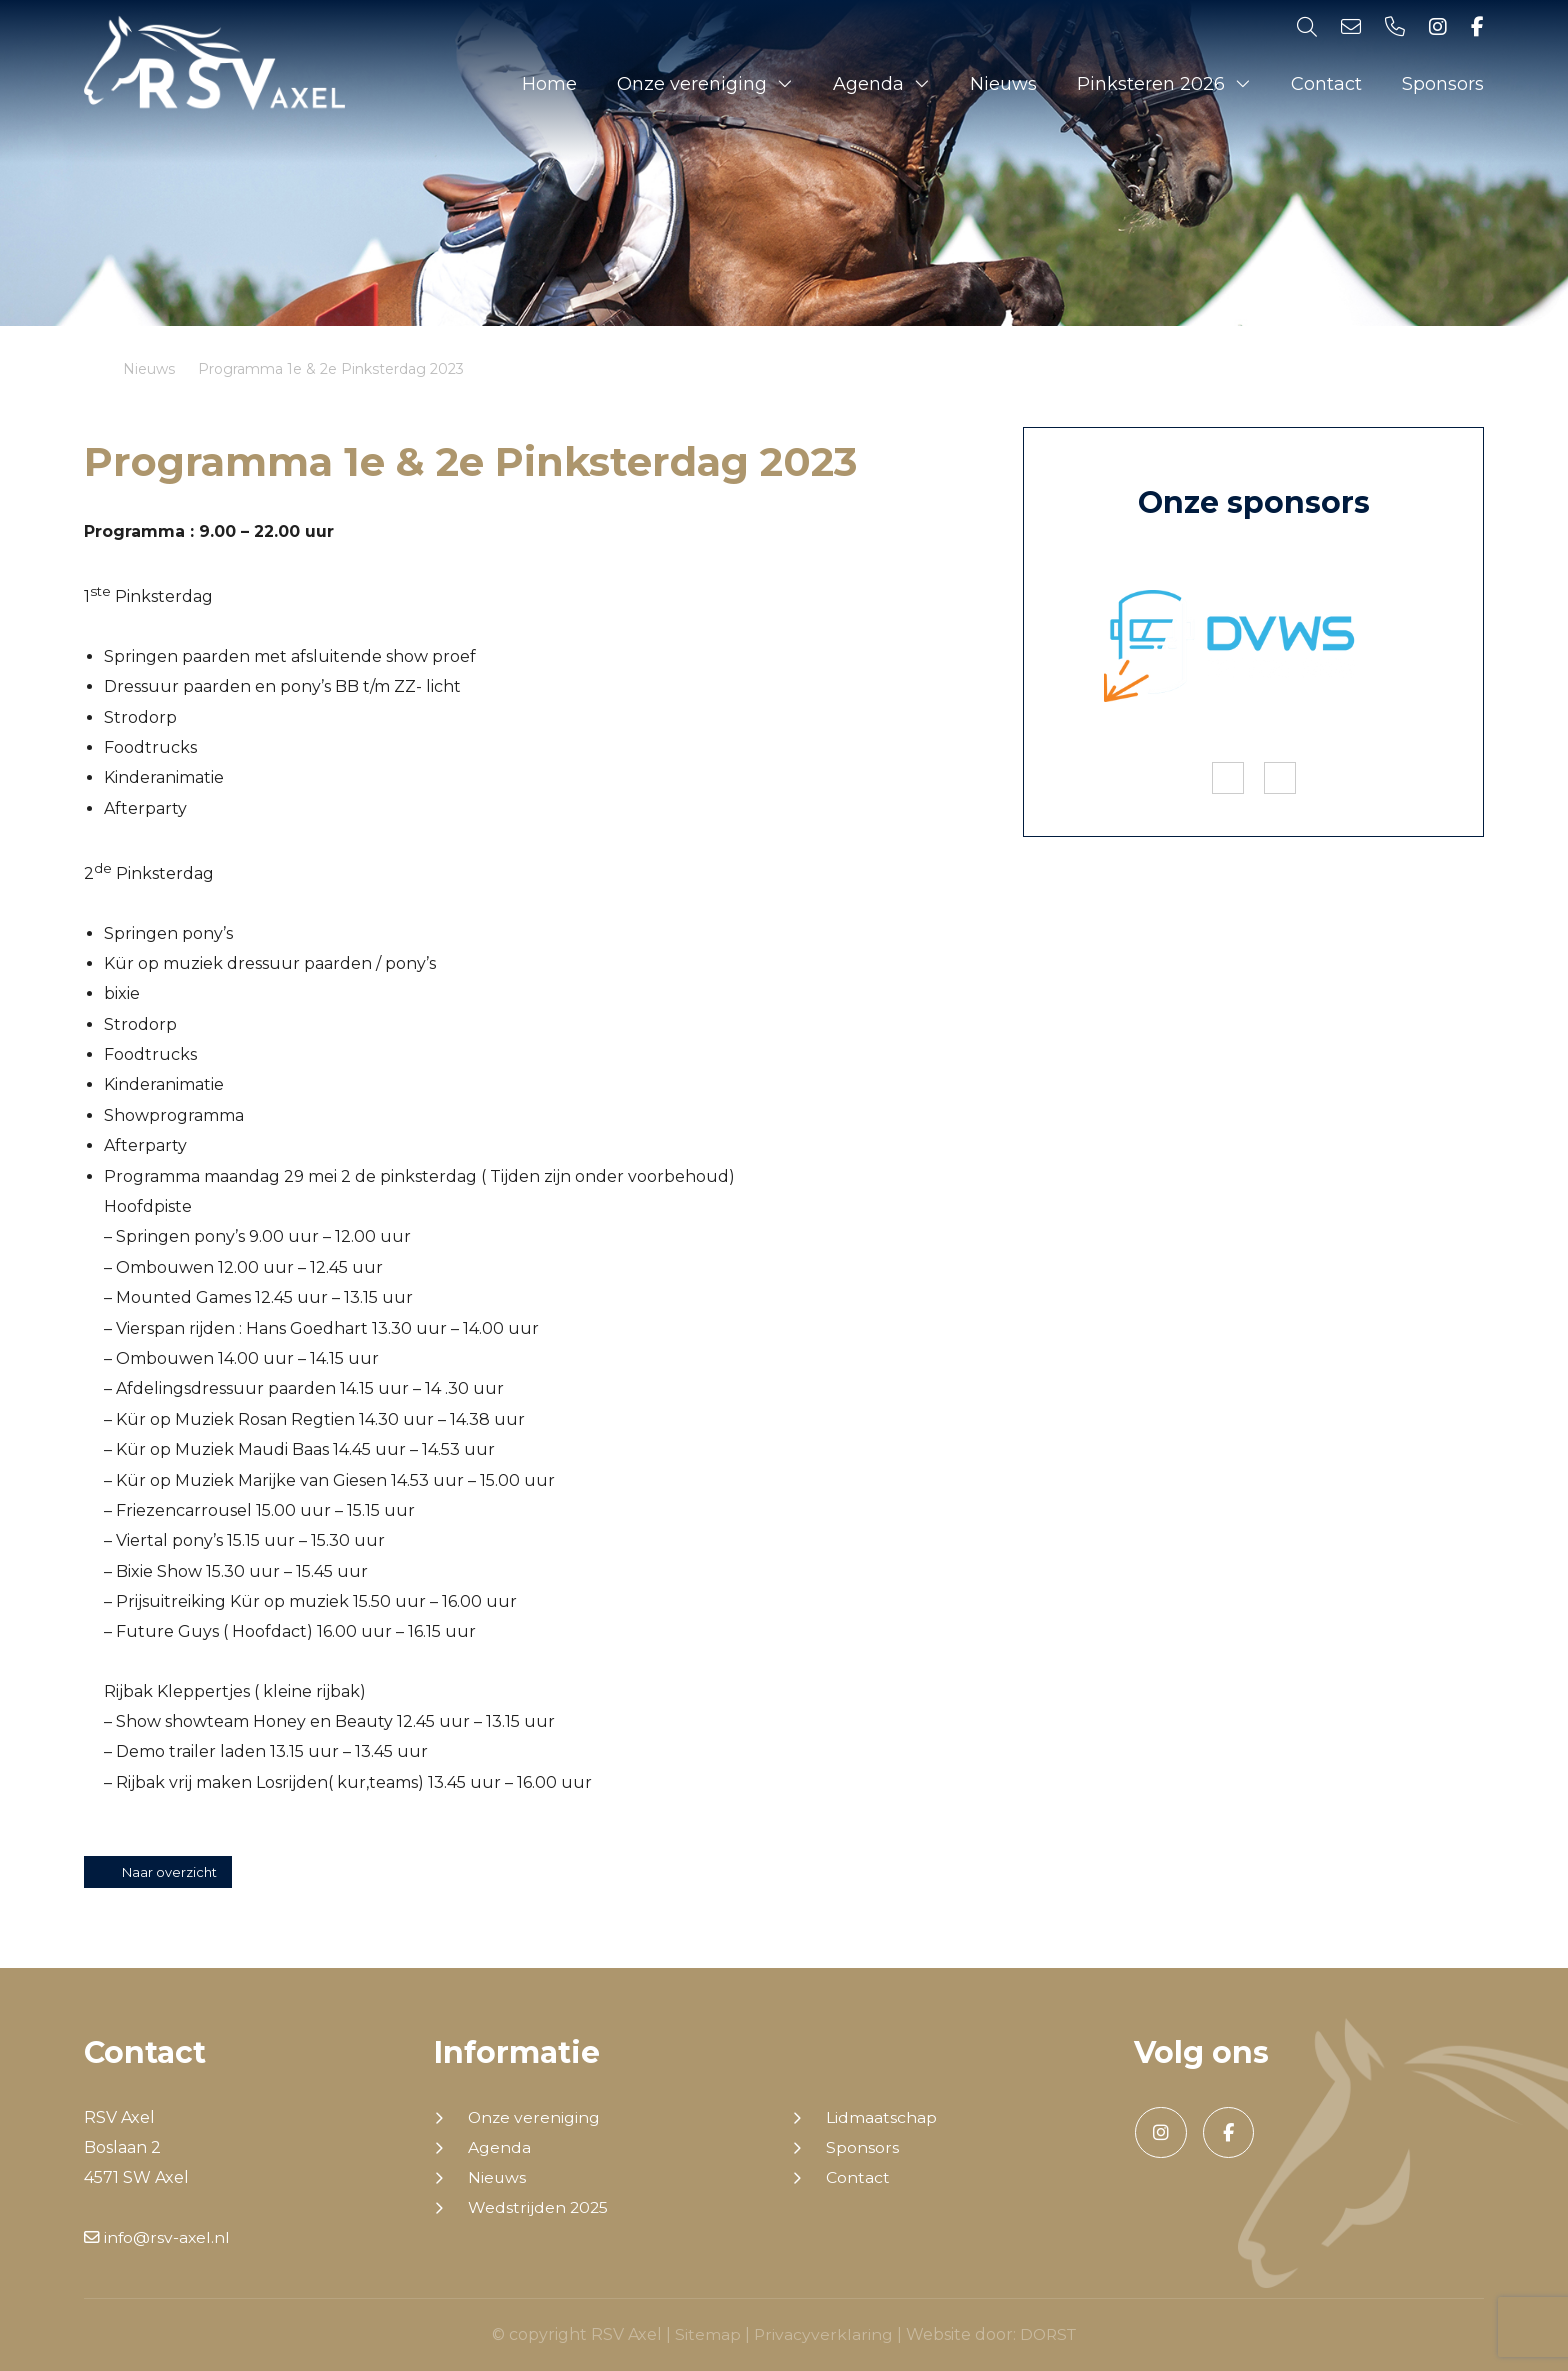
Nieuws (1003, 84)
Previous (1228, 778)
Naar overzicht (158, 1872)
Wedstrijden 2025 (539, 2208)
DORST (1049, 2334)
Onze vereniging (692, 84)
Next (1280, 778)
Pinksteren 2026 (1151, 84)
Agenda (868, 84)
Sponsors (1443, 84)
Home (549, 84)
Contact (1326, 84)
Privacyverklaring (822, 2334)
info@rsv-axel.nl (158, 2237)
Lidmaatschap (881, 2118)
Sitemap (706, 2334)
